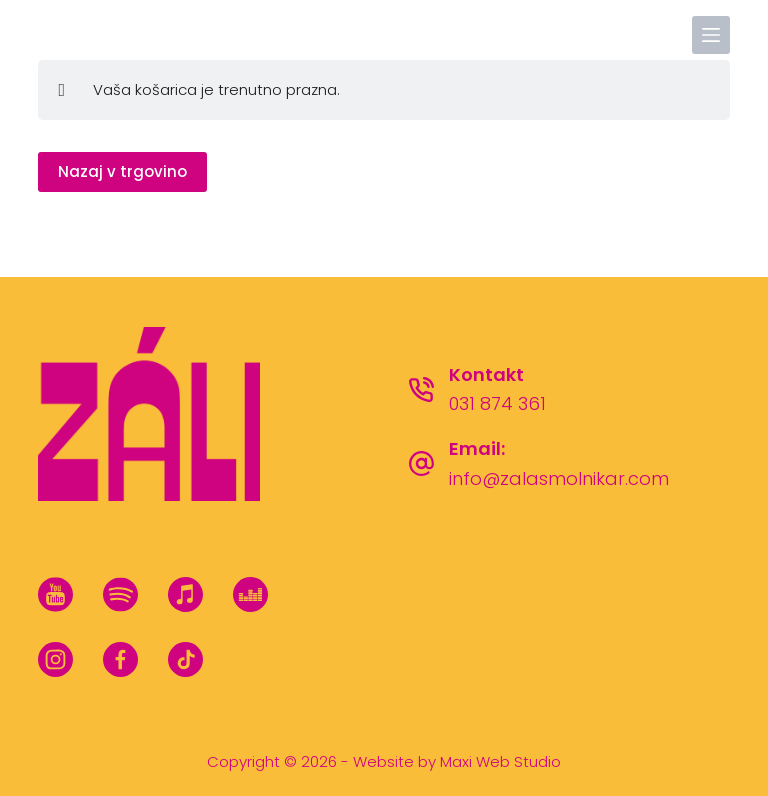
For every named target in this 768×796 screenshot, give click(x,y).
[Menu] (711, 35)
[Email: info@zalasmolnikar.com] (421, 463)
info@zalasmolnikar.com (559, 478)
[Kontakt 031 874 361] (421, 389)
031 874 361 (497, 403)
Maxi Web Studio (500, 761)
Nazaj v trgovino (122, 171)
